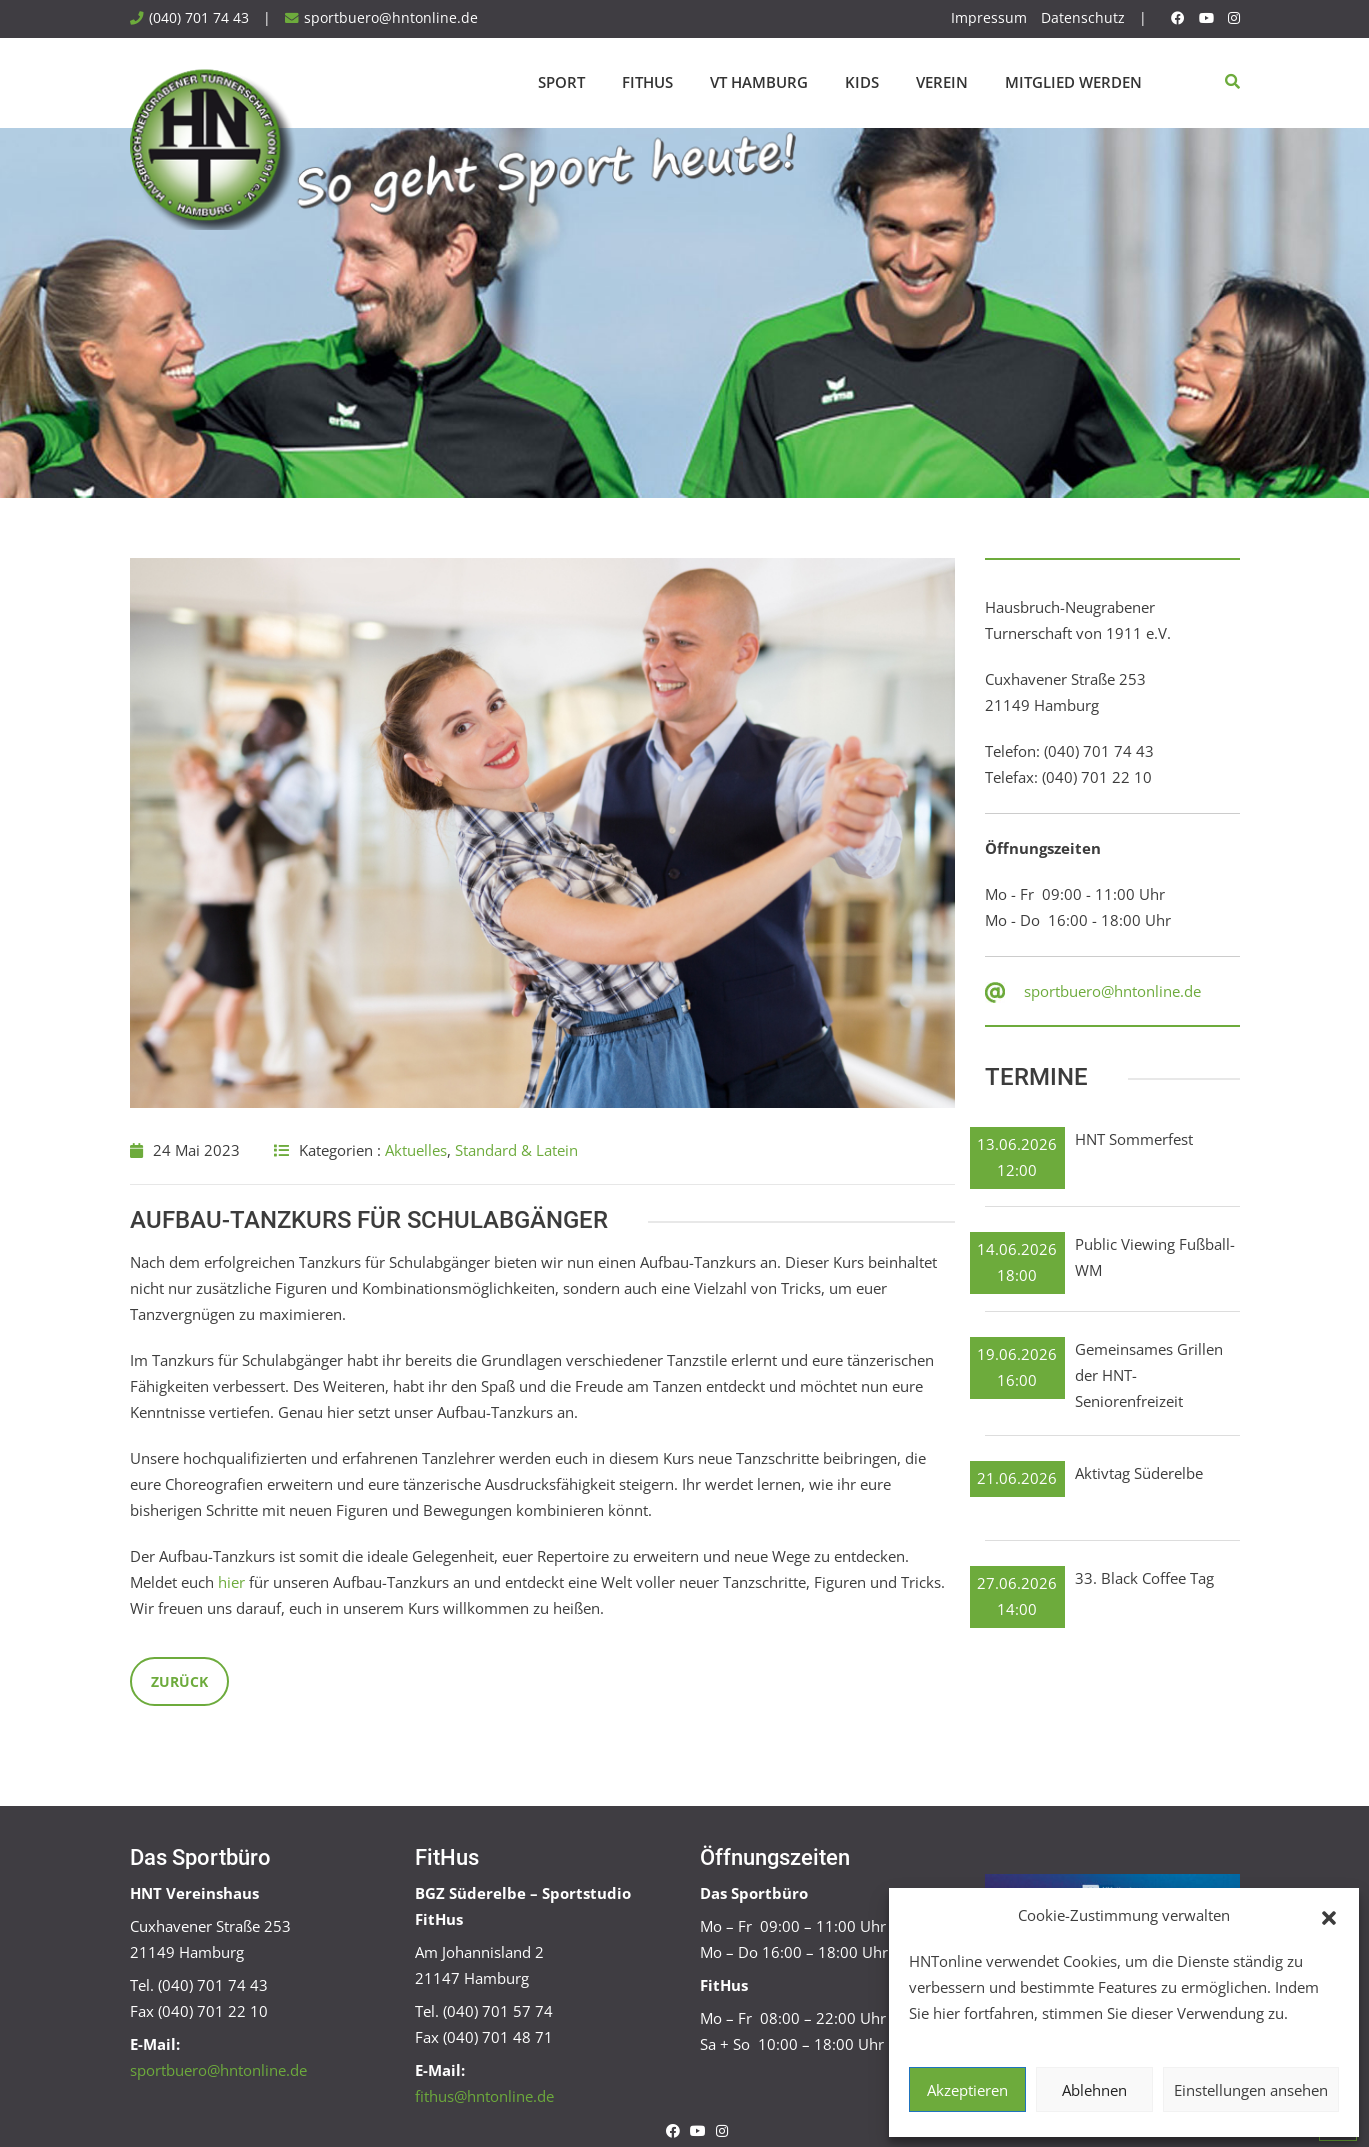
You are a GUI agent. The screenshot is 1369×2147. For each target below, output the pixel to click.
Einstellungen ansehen (1251, 2090)
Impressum (989, 18)
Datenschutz (1083, 18)
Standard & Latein (516, 1150)
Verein (942, 82)
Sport (561, 82)
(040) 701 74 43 (199, 18)
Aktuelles (416, 1150)
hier (231, 1582)
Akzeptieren (967, 2090)
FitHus (647, 82)
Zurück (179, 1681)
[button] (1329, 1916)
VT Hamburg (759, 82)
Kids (862, 82)
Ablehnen (1094, 2090)
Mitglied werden (1073, 82)
